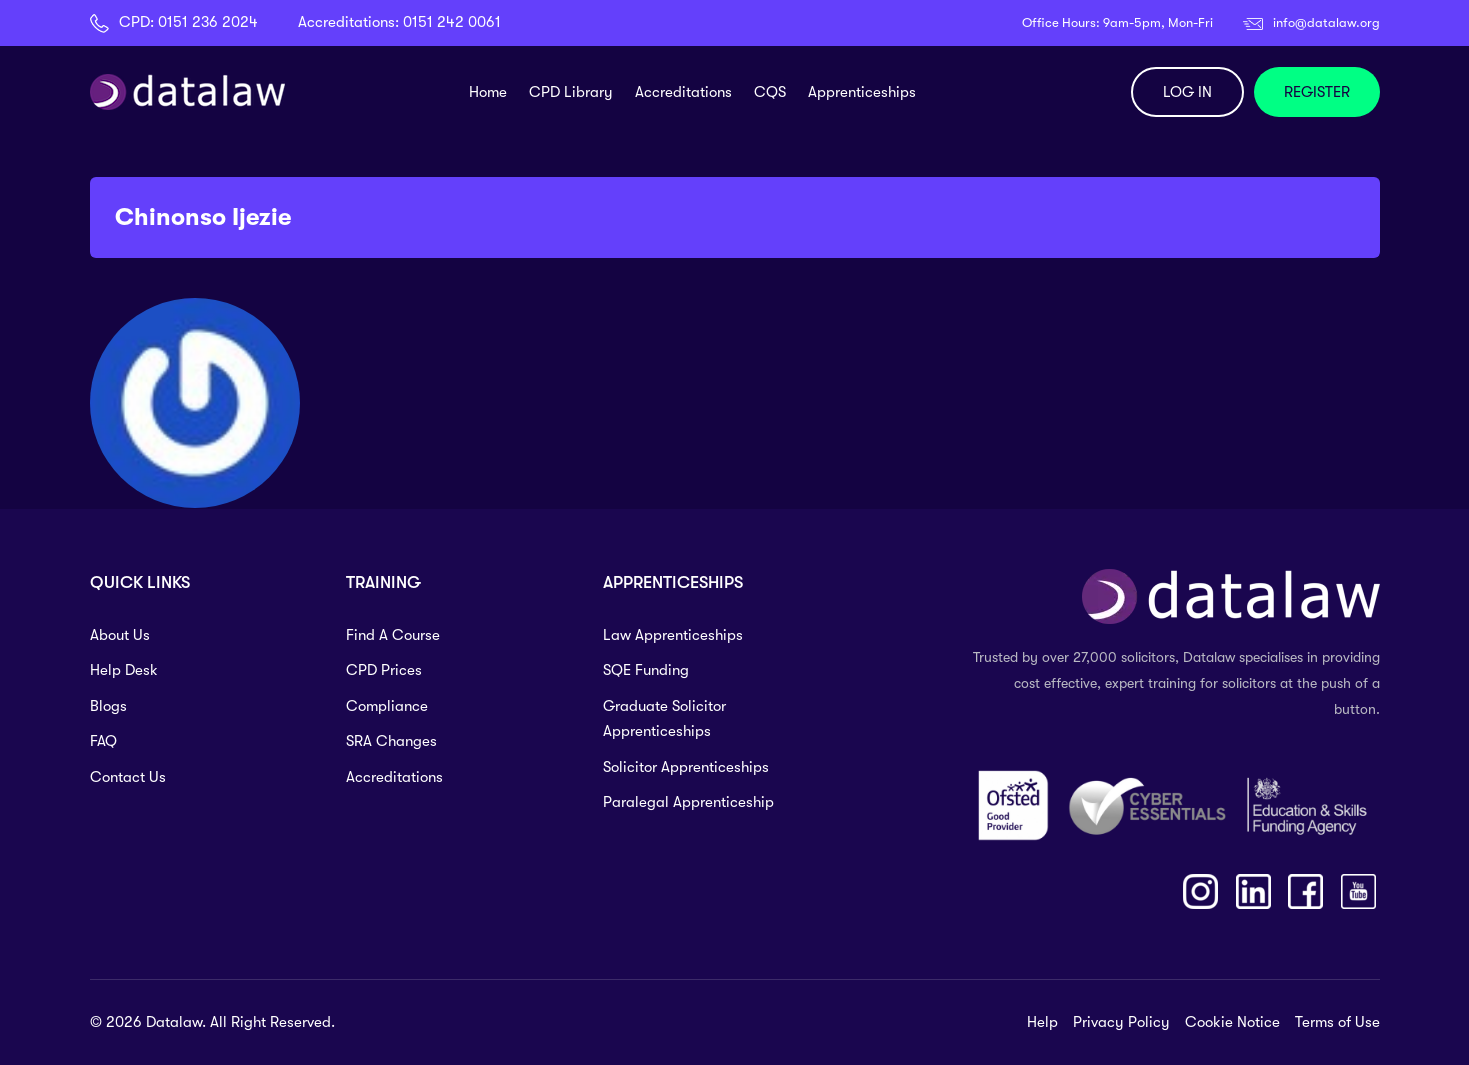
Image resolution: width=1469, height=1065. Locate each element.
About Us (120, 635)
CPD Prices (384, 670)
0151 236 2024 (208, 22)
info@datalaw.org (1326, 22)
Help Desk (124, 670)
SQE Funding (646, 670)
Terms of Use (1337, 1022)
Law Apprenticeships (673, 635)
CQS (770, 92)
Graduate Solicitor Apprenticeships (664, 719)
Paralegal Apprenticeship (688, 802)
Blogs (108, 706)
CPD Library (571, 92)
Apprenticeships (862, 92)
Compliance (387, 706)
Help (1042, 1022)
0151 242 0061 (452, 22)
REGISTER (1317, 92)
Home (488, 92)
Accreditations (683, 92)
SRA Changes (391, 741)
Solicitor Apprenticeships (686, 767)
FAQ (103, 741)
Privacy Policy (1121, 1022)
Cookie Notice (1232, 1022)
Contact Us (128, 777)
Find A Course (393, 635)
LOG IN (1187, 92)
